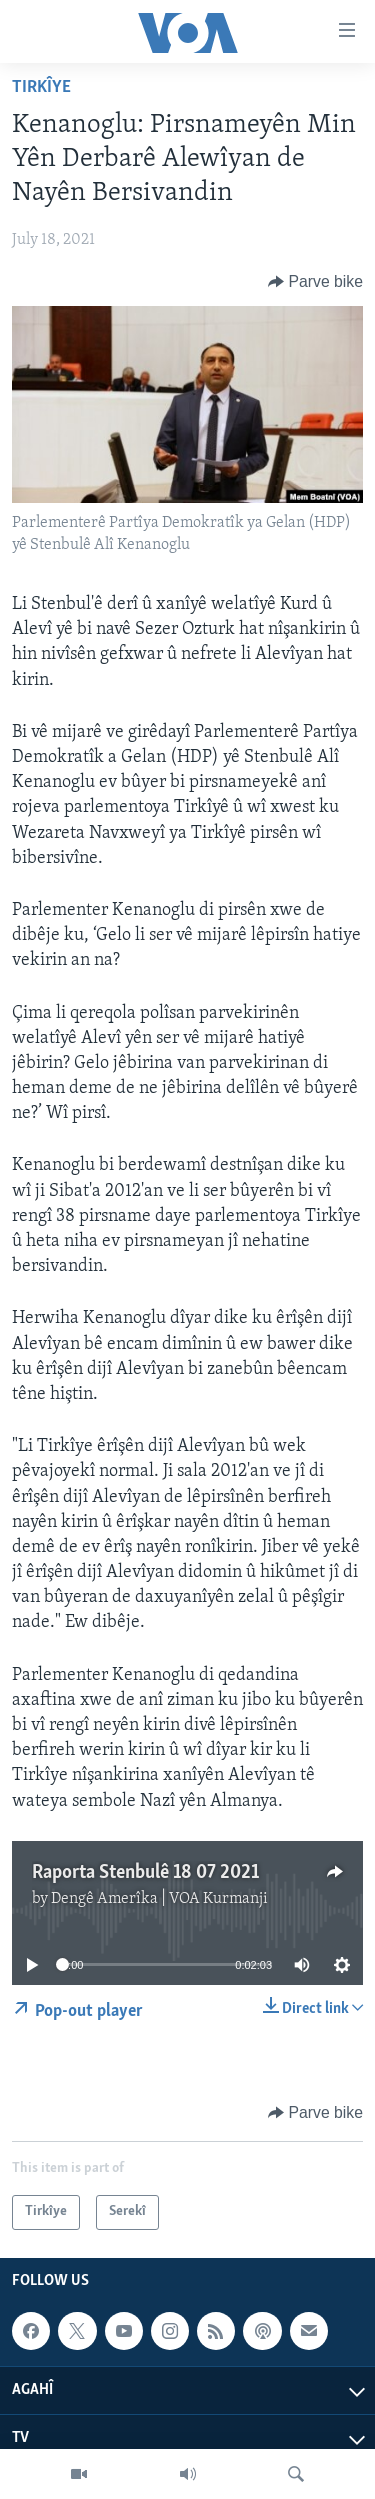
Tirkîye (41, 87)
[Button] (315, 282)
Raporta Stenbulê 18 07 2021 (145, 1873)
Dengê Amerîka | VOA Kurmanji (159, 1899)
